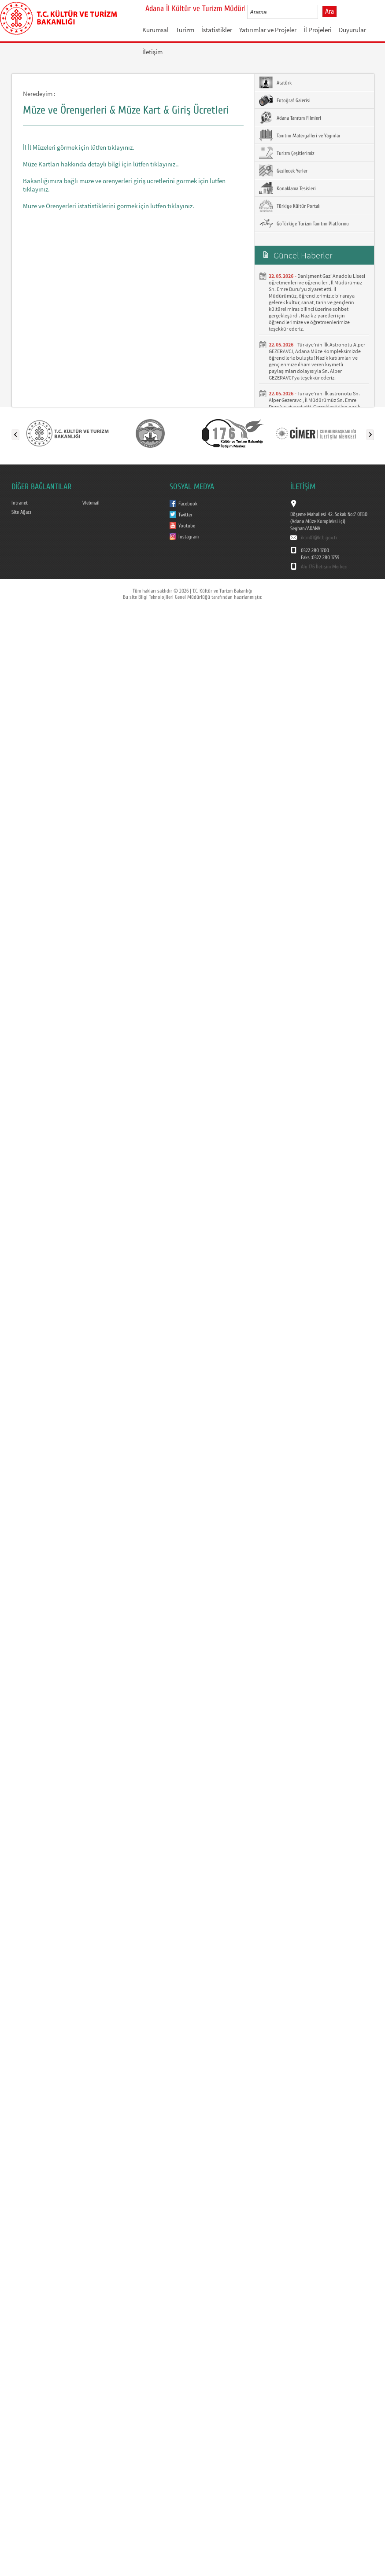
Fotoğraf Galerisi (285, 100)
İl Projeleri (318, 30)
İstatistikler (216, 30)
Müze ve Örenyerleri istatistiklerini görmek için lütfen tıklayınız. (108, 206)
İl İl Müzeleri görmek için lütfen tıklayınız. (78, 147)
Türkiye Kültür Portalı (290, 205)
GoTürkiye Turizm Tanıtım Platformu (304, 223)
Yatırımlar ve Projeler (267, 30)
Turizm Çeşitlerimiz (286, 153)
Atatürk (275, 82)
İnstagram (188, 537)
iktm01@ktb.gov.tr (319, 537)
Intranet (19, 503)
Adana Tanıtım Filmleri (290, 117)
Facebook (187, 504)
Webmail (91, 503)
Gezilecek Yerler (283, 170)
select (320, 12)
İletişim (152, 52)
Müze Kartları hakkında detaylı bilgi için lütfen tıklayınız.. (101, 164)
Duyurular (352, 30)
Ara (329, 11)
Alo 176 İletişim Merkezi (324, 567)
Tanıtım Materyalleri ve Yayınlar (300, 135)
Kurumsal (155, 30)
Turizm (185, 30)
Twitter (185, 515)
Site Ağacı (21, 512)
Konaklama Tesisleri (287, 188)
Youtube (186, 526)
